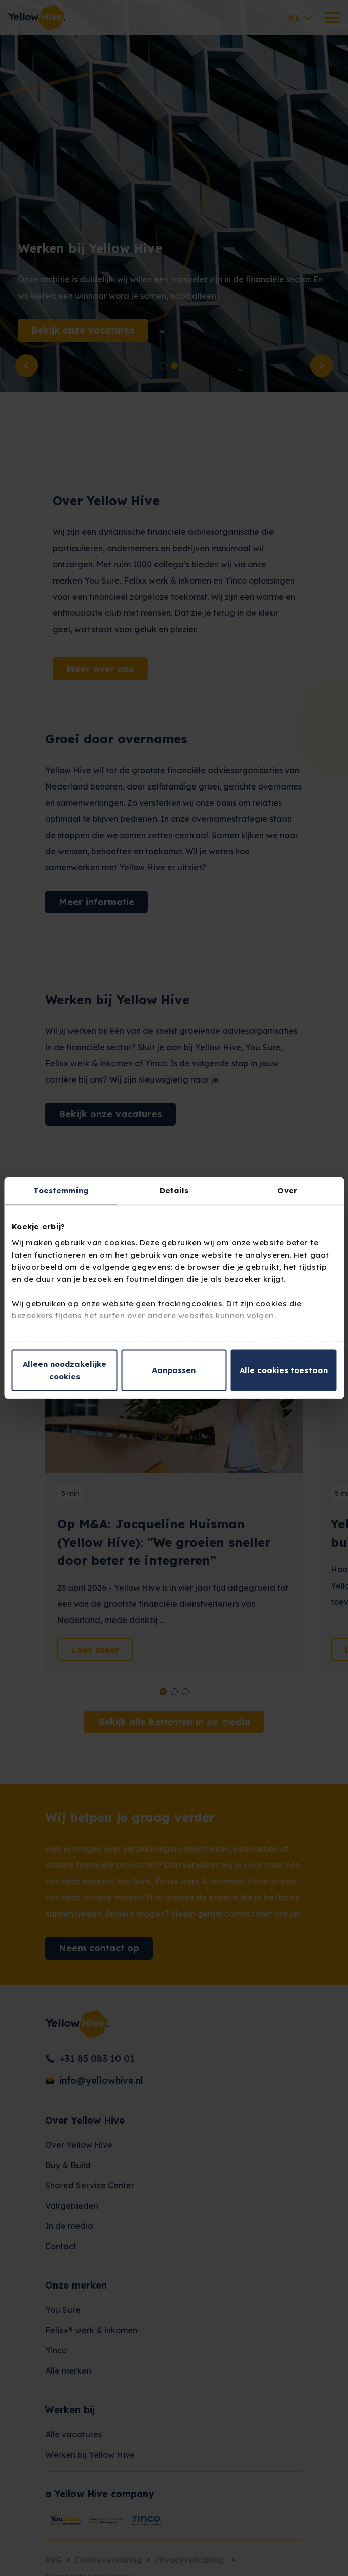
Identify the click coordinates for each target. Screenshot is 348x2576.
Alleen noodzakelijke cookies (64, 1370)
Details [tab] (174, 1190)
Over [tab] (287, 1190)
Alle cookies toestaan (284, 1370)
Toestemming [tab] (60, 1190)
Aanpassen (174, 1370)
